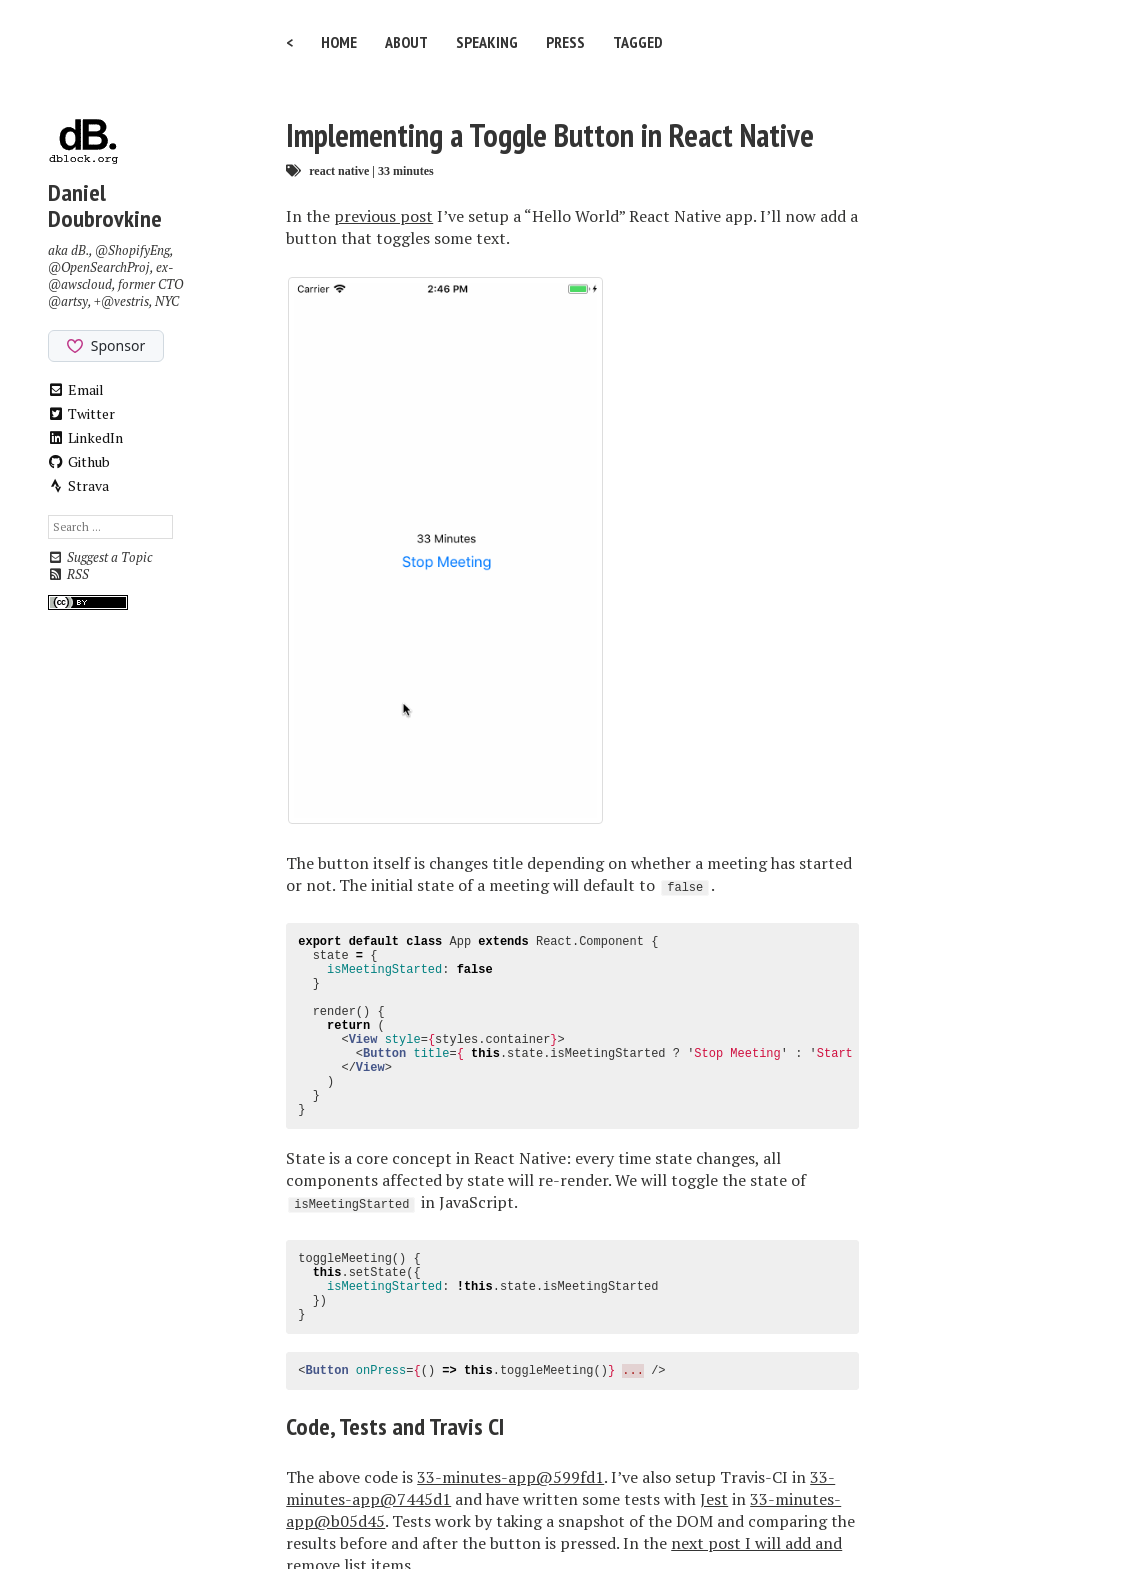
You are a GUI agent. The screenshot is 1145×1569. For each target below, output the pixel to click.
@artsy (68, 301)
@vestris (125, 301)
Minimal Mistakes (662, 1512)
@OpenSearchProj (99, 267)
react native (339, 170)
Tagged (638, 42)
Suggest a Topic (100, 557)
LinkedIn (86, 437)
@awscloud (80, 284)
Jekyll (535, 1512)
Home (339, 42)
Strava (79, 485)
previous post (383, 216)
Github (79, 461)
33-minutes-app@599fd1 (510, 1242)
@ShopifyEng (132, 250)
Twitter (82, 413)
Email (76, 389)
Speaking (487, 42)
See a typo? (788, 1394)
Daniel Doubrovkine (105, 205)
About (406, 42)
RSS (68, 574)
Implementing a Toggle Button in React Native (550, 135)
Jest (714, 1264)
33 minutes (406, 170)
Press (565, 42)
